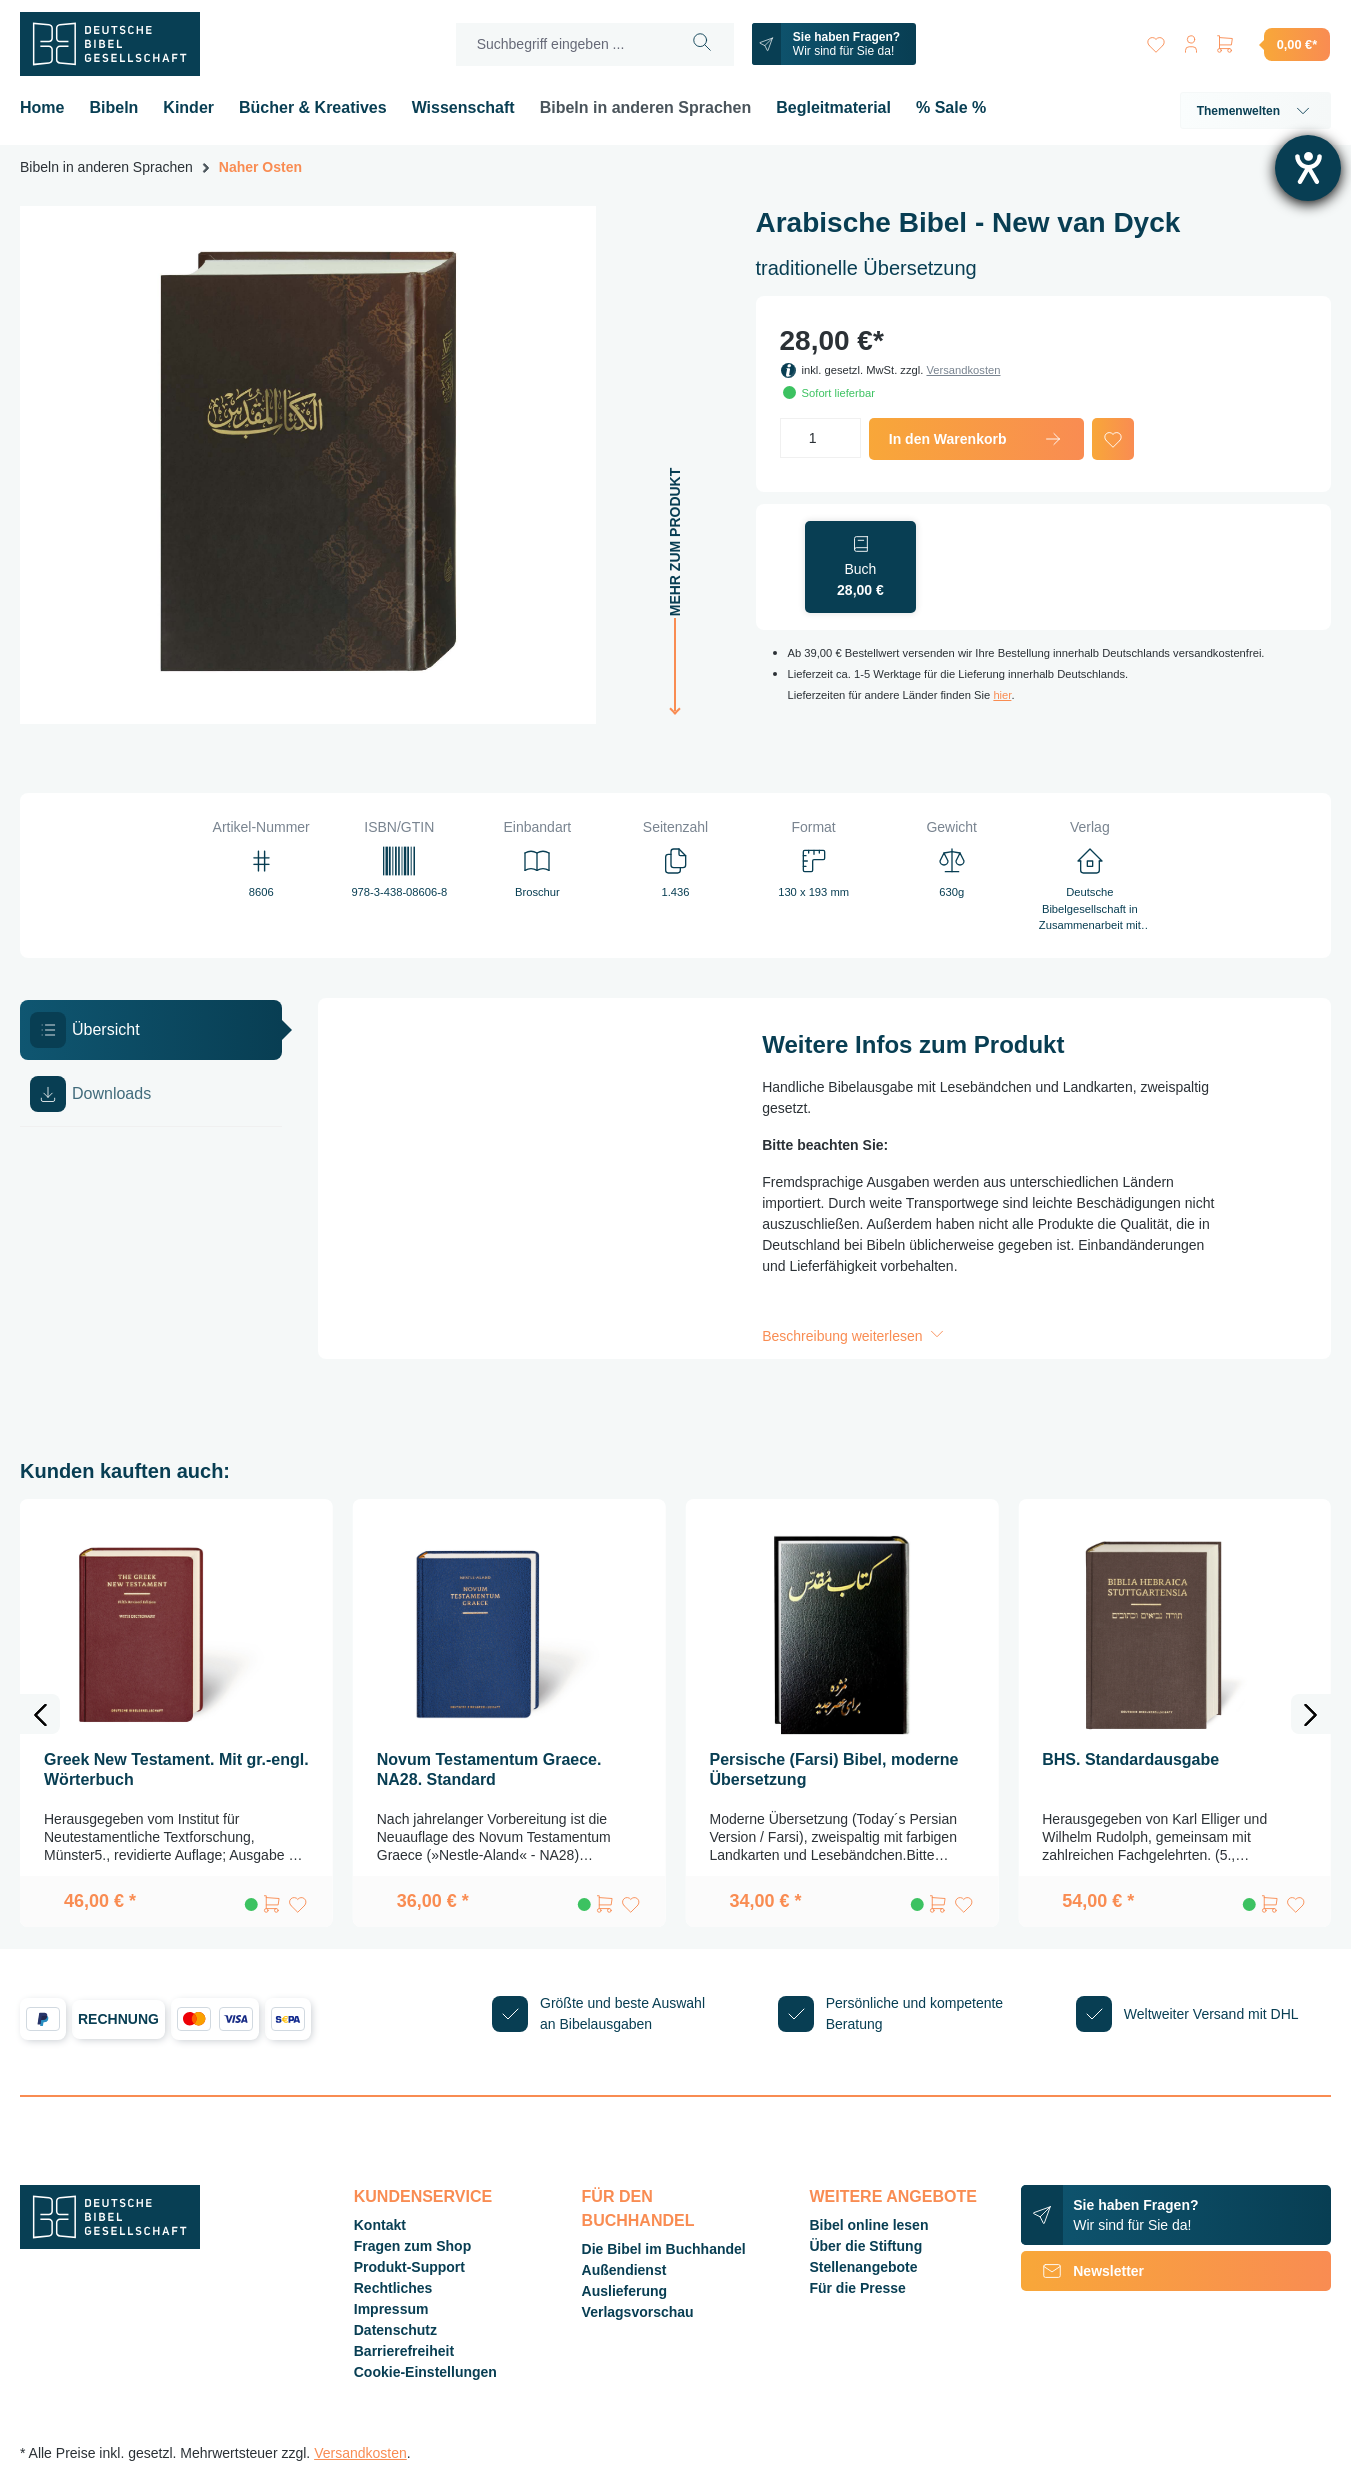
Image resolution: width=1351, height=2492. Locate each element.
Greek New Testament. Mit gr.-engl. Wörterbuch (176, 1769)
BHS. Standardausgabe (1130, 1759)
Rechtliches (393, 2288)
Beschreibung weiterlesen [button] (855, 1336)
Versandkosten (963, 370)
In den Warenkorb (976, 439)
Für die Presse (857, 2288)
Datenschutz (395, 2330)
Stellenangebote (863, 2267)
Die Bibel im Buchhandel (664, 2249)
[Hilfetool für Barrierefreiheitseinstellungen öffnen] (1308, 168)
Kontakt (380, 2225)
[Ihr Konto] (1189, 40)
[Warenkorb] (1272, 44)
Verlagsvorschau (638, 2312)
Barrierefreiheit (404, 2351)
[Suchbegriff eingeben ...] (561, 44)
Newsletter (1082, 2271)
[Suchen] (699, 44)
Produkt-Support (409, 2267)
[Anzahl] (820, 438)
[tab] (151, 1030)
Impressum (391, 2309)
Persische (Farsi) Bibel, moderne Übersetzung (834, 1769)
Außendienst (624, 2270)
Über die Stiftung (865, 2246)
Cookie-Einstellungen (425, 2372)
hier (1002, 695)
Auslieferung (625, 2291)
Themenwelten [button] (1255, 111)
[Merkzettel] (1153, 40)
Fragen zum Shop (412, 2246)
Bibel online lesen (868, 2225)
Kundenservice (423, 2196)
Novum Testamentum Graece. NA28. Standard (489, 1769)
